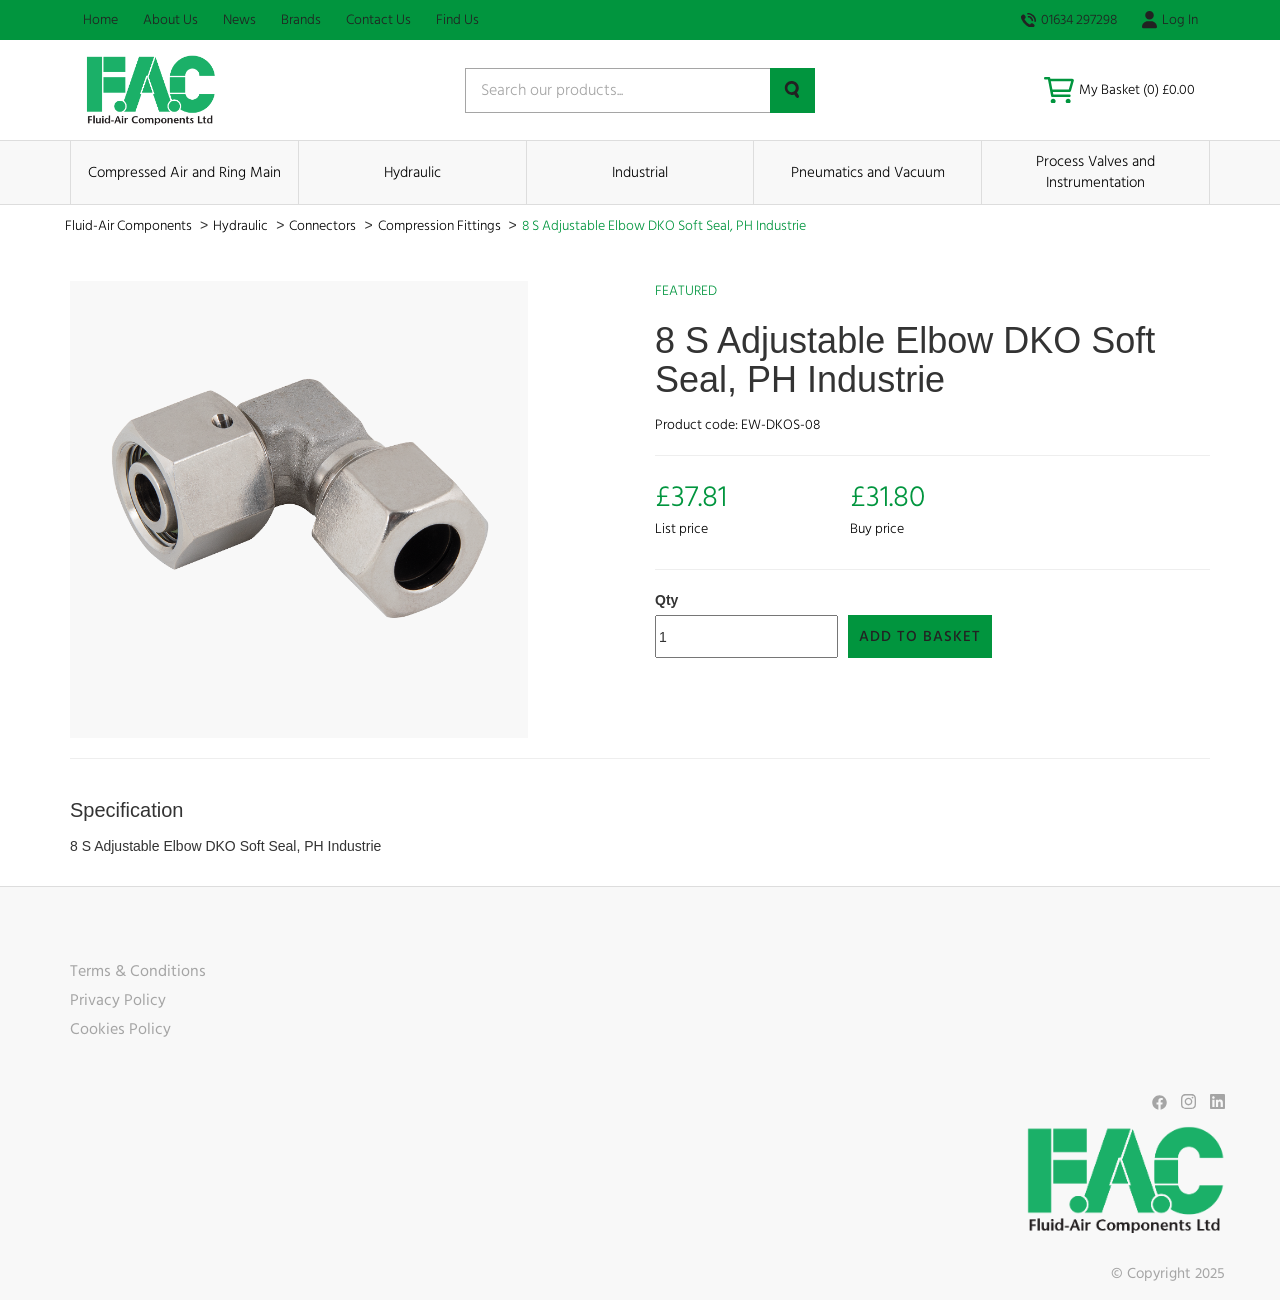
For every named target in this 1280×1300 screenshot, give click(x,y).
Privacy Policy (118, 1000)
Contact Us (378, 20)
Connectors (324, 226)
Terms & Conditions (138, 971)
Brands (301, 20)
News (239, 20)
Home (100, 20)
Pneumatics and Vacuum (868, 172)
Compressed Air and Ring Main (184, 172)
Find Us (457, 20)
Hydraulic (412, 172)
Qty (666, 600)
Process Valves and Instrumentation (1095, 172)
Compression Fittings (441, 226)
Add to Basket (920, 636)
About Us (170, 20)
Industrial (640, 172)
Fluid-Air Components (130, 226)
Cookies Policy (120, 1029)
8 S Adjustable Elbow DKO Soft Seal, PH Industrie (664, 226)
